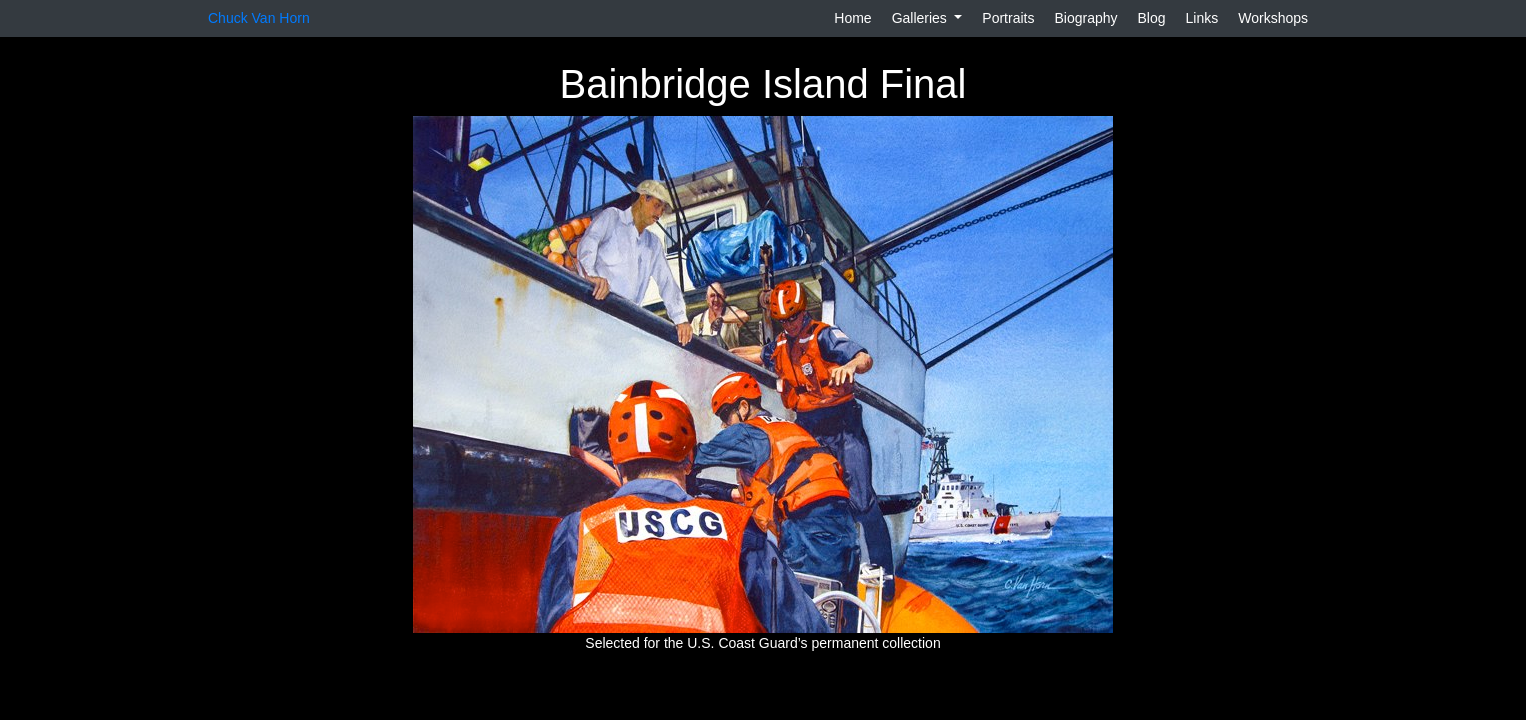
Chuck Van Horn (259, 18)
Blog (1152, 18)
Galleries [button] (921, 18)
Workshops (1273, 18)
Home (852, 18)
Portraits (1008, 18)
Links (1202, 18)
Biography (1085, 18)
